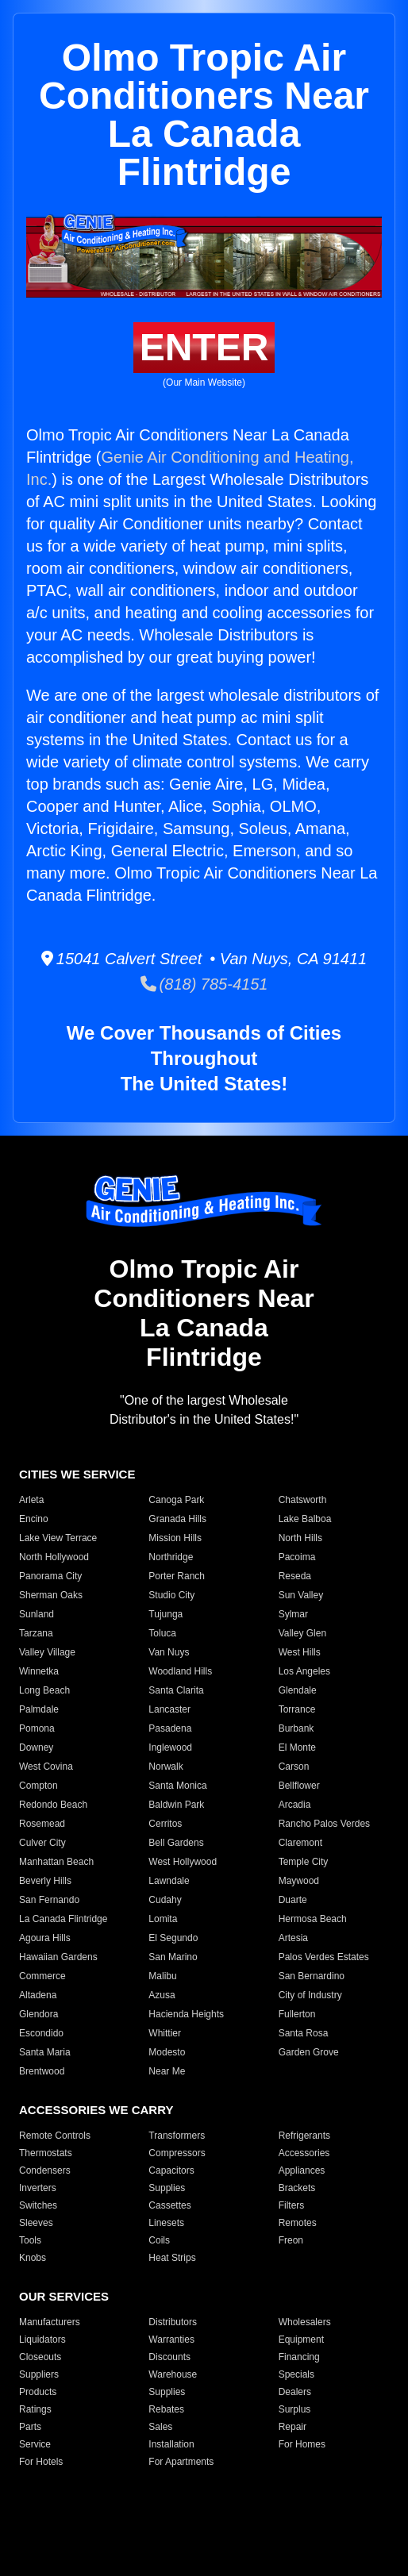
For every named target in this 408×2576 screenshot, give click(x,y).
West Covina (46, 1766)
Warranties (171, 2339)
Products (37, 2391)
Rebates (166, 2409)
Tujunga (165, 1614)
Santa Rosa (304, 2033)
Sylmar (293, 1614)
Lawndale (168, 1880)
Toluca (162, 1633)
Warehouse (172, 2374)
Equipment (301, 2339)
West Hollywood (182, 1861)
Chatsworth (303, 1499)
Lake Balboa (305, 1518)
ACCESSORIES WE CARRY (96, 2110)
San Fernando (49, 1899)
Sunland (36, 1614)
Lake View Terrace (58, 1538)
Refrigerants (304, 2135)
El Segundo (173, 1938)
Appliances (302, 2170)
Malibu (162, 1976)
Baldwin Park (176, 1804)
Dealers (295, 2391)
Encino (33, 1518)
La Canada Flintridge (63, 1918)
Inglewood (170, 1747)
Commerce (42, 1976)
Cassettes (169, 2205)
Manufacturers (49, 2322)
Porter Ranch (176, 1576)
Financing (299, 2357)
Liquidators (42, 2339)
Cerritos (165, 1823)
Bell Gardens (175, 1842)
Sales (160, 2426)
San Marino (172, 1957)
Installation (171, 2444)
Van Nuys (168, 1652)
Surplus (295, 2409)
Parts (30, 2426)
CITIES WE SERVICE (77, 1474)
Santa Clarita (175, 1690)
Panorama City (50, 1576)
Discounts (169, 2357)
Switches (38, 2205)
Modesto (166, 2052)
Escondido (41, 2033)
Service (35, 2444)
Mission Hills (175, 1538)
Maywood (299, 1880)
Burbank (296, 1728)
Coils (159, 2240)
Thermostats (45, 2153)
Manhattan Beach (56, 1861)
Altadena (37, 1995)
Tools (30, 2240)
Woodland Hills (180, 1671)
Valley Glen (302, 1633)
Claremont (300, 1842)
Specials (296, 2374)
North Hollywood (54, 1557)
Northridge (170, 1557)
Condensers (45, 2170)
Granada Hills (177, 1518)
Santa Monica (177, 1785)
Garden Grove (309, 2052)
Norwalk (165, 1766)
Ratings (35, 2409)
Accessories (304, 2153)
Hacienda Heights (186, 2014)
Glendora (38, 2014)
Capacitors (171, 2170)
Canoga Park (176, 1499)
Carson (294, 1766)
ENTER (204, 347)
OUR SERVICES (64, 2296)
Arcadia (295, 1804)
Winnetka (39, 1671)
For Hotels (41, 2461)
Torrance (297, 1709)
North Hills (300, 1538)
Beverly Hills (45, 1880)
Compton (38, 1785)
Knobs (32, 2257)
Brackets (297, 2187)
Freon (291, 2240)
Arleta (31, 1499)
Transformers (176, 2135)
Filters (292, 2205)
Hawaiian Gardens (58, 1957)
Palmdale (39, 1709)
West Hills (300, 1652)
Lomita (162, 1918)
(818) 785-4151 (204, 984)
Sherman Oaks (51, 1595)
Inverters (37, 2187)
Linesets (166, 2222)
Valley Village (47, 1652)
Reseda (295, 1576)
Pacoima (297, 1557)
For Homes (302, 2444)
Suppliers (39, 2374)
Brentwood (41, 2071)
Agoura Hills (45, 1938)
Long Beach (44, 1690)
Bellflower (299, 1785)
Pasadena (169, 1728)
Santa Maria (45, 2052)
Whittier (164, 2033)
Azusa (161, 1995)
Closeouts (40, 2357)
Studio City (171, 1595)
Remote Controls (54, 2135)
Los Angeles (304, 1671)
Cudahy (164, 1899)
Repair (292, 2426)
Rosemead (42, 1823)
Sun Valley (301, 1595)
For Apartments (181, 2461)
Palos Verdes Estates (324, 1957)
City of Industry (310, 1995)
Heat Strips (171, 2257)
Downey (36, 1747)
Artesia (293, 1938)
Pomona (37, 1728)
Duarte (293, 1899)
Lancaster (169, 1709)
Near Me (166, 2071)
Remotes (298, 2222)
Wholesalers (305, 2322)
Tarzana (36, 1633)
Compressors (176, 2153)
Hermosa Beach (313, 1918)
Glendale (298, 1690)
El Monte (297, 1747)
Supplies (166, 2187)
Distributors (172, 2322)
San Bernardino (311, 1976)
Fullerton (297, 2014)
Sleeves (36, 2222)
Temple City (304, 1861)
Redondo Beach (53, 1804)
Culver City (42, 1842)
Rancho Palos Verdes (324, 1823)
